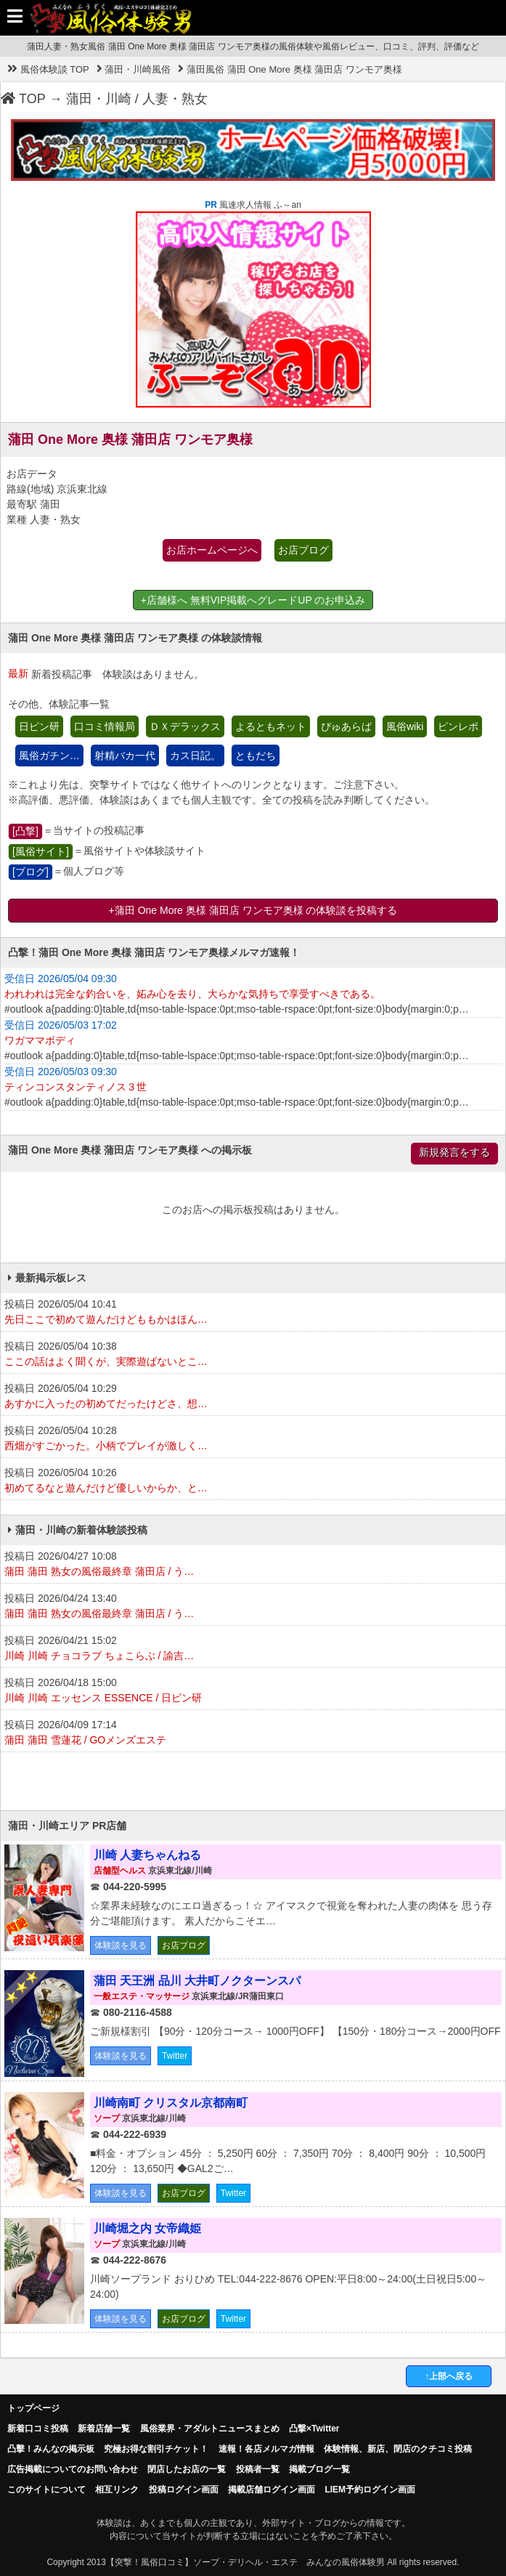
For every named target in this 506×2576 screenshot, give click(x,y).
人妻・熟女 (175, 99)
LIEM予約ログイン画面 (370, 2489)
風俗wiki (404, 726)
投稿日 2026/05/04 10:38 (253, 1354)
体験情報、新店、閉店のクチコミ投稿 (398, 2449)
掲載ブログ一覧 (319, 2469)
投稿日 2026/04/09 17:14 (253, 1733)
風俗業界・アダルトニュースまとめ (209, 2428)
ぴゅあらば (346, 726)
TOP (23, 99)
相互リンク (117, 2489)
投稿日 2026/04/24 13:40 (253, 1606)
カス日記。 (195, 755)
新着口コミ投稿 (37, 2428)
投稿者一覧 (257, 2469)
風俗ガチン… (49, 755)
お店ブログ (303, 550)
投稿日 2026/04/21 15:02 (253, 1649)
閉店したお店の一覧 (186, 2469)
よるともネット (270, 726)
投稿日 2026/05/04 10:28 (253, 1439)
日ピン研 (39, 726)
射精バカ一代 (124, 755)
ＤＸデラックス (185, 726)
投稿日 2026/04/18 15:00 (253, 1691)
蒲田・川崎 (98, 99)
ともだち (255, 755)
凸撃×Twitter (314, 2428)
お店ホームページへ (212, 550)
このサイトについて (46, 2489)
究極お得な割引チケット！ (156, 2449)
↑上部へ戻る (449, 2376)
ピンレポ (458, 726)
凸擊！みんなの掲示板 (50, 2449)
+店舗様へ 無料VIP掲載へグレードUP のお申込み (253, 600)
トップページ (33, 2408)
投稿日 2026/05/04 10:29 (253, 1396)
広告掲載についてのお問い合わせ (72, 2469)
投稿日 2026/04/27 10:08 (253, 1564)
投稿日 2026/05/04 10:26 (253, 1481)
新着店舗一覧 (104, 2428)
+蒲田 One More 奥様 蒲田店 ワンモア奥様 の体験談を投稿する (253, 910)
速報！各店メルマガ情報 (266, 2449)
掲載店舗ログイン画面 (271, 2489)
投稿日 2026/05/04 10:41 (253, 1312)
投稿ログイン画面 (184, 2489)
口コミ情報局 (104, 726)
